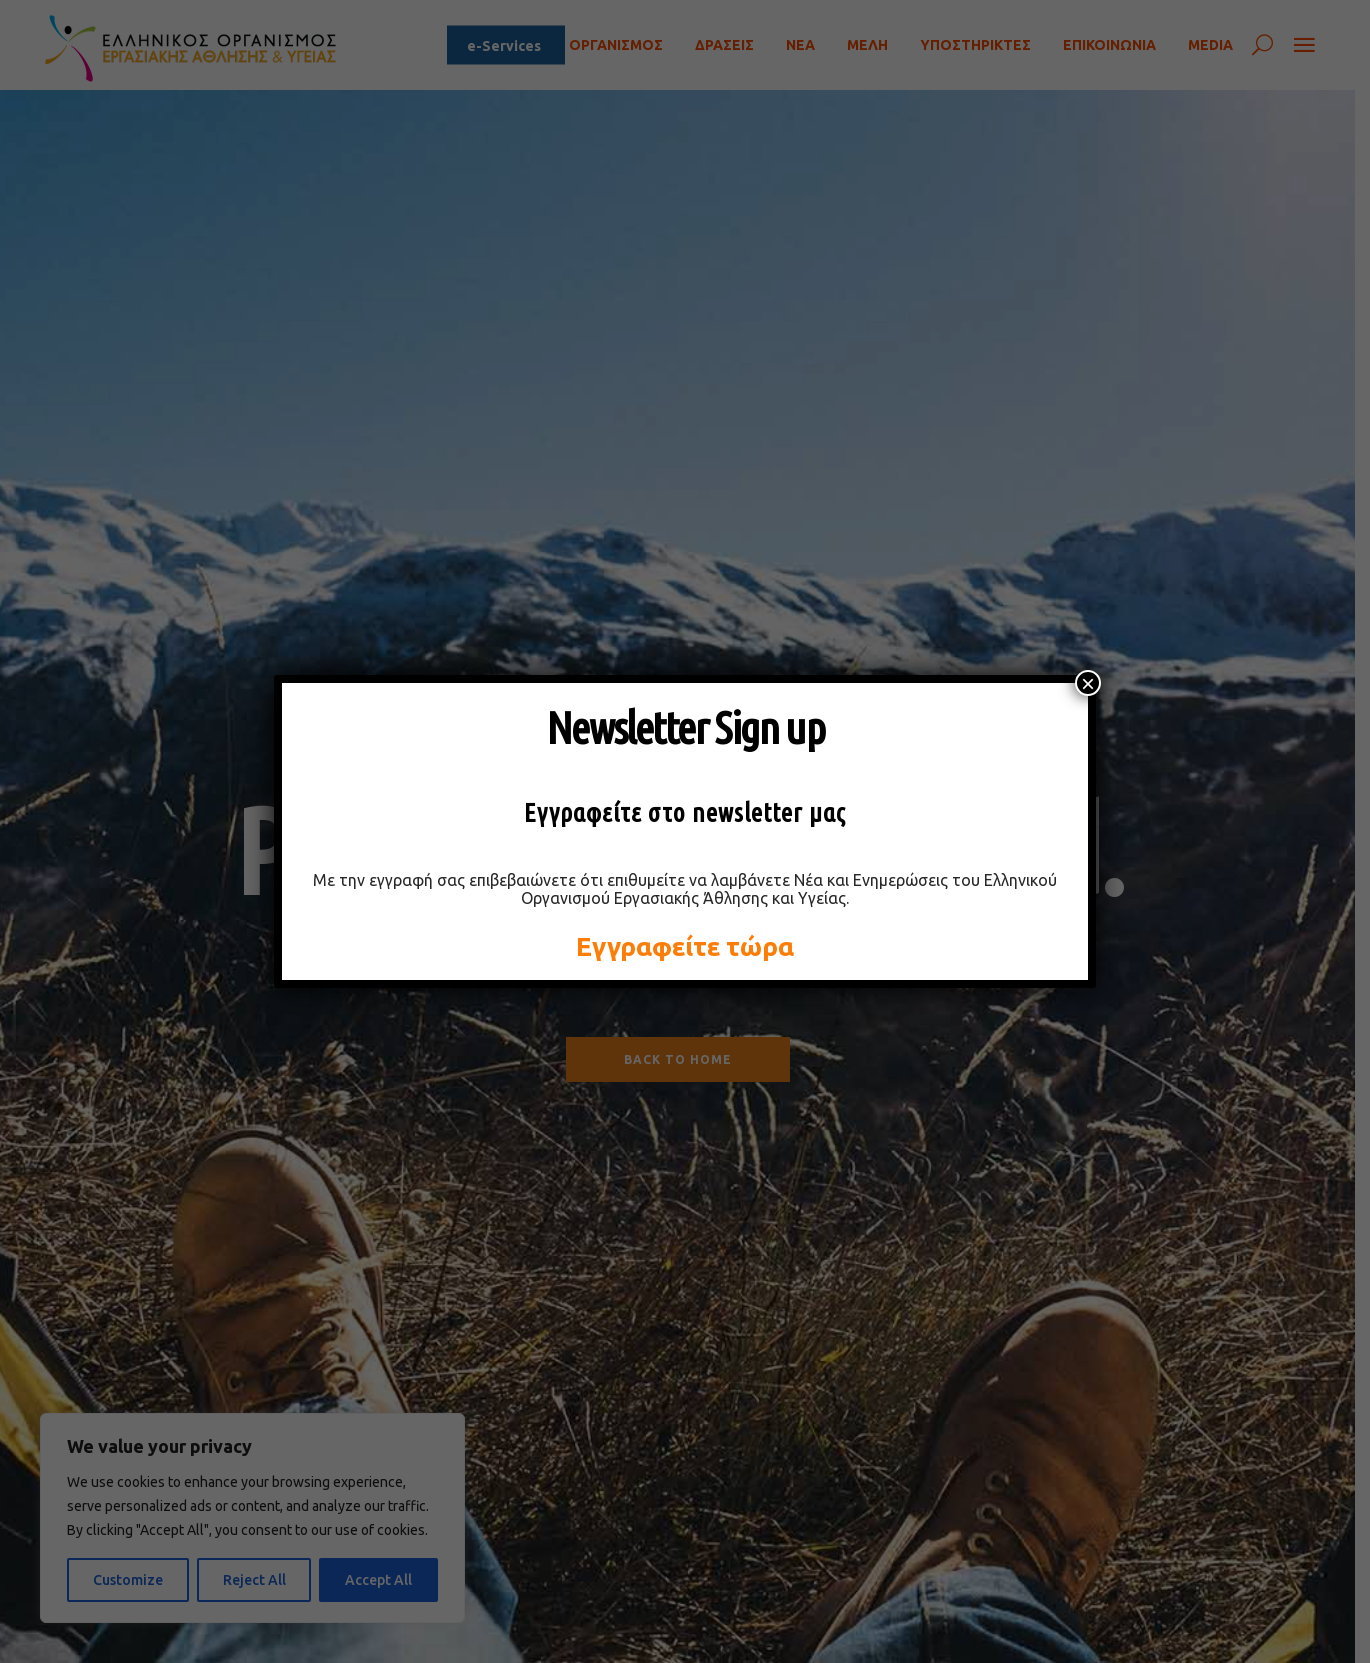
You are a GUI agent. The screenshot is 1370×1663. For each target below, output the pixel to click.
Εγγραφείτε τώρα (685, 946)
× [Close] (1088, 683)
